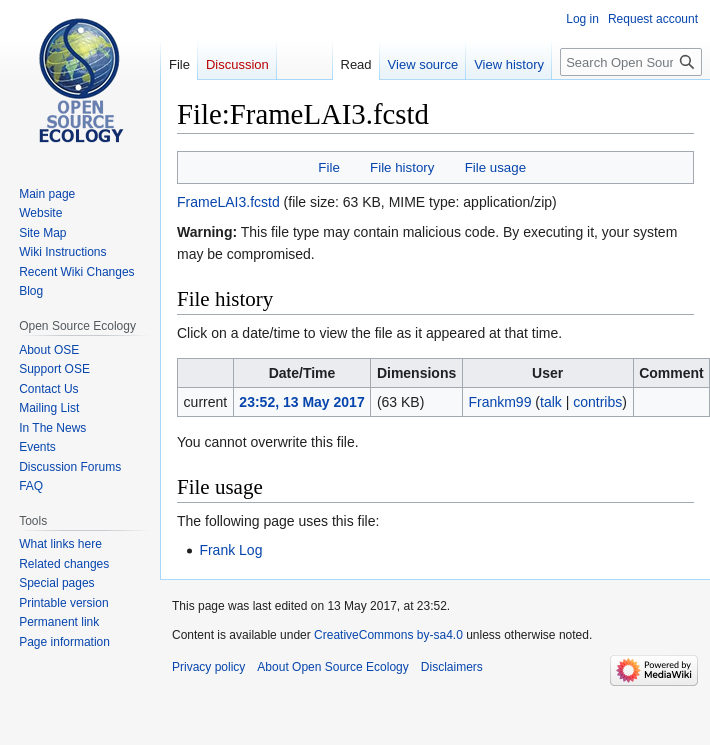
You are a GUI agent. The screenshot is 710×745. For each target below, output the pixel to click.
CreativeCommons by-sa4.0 (388, 635)
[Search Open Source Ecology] (631, 62)
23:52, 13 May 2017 (301, 402)
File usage (495, 167)
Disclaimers (452, 667)
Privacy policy (208, 667)
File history (402, 167)
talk (551, 402)
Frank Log (230, 550)
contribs (597, 402)
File (328, 167)
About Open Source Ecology (332, 667)
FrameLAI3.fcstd (228, 202)
